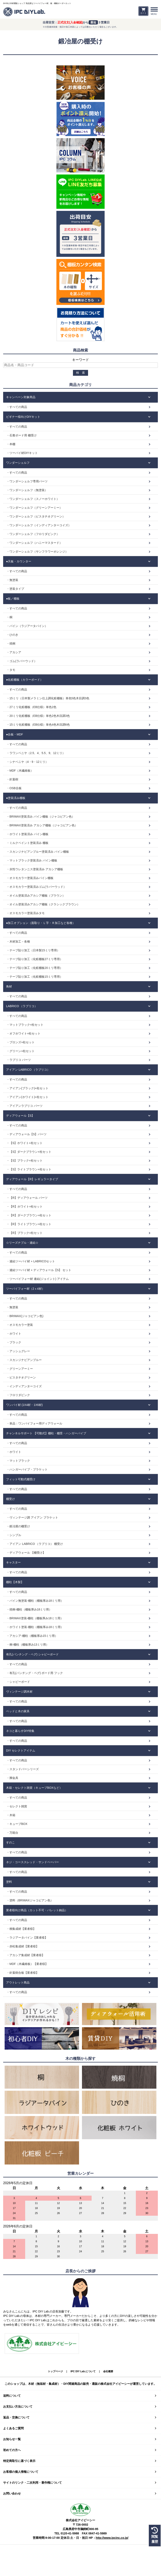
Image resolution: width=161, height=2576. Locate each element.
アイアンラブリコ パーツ (26, 1105)
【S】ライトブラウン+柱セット (30, 1169)
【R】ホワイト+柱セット (26, 1206)
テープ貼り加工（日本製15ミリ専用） (34, 950)
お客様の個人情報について (20, 2471)
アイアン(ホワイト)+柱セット (28, 1097)
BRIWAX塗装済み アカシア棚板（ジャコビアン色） (43, 825)
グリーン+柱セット (22, 1051)
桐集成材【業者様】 (22, 1928)
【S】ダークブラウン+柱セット (30, 1151)
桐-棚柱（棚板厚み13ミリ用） (29, 1644)
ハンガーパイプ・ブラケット (28, 1469)
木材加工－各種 (19, 941)
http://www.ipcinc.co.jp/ (112, 2537)
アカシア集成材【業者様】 (27, 1955)
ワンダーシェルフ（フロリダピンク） (34, 534)
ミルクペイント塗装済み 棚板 (28, 843)
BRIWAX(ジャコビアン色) (26, 1316)
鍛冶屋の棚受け (19, 1526)
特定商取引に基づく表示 (19, 2461)
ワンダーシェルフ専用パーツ (28, 481)
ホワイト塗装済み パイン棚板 (28, 834)
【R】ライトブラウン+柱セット (30, 1224)
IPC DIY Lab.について (82, 2371)
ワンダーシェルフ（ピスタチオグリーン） (37, 516)
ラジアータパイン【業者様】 (28, 1937)
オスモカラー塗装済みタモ (27, 913)
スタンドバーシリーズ (24, 1769)
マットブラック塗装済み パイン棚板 (33, 860)
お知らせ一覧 (12, 2439)
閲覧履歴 (154, 2535)
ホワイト (15, 1333)
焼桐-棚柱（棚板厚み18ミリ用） (30, 1609)
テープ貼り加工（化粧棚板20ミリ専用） (36, 968)
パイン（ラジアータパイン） (28, 626)
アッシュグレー (19, 1351)
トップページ (55, 2371)
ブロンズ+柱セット (22, 1042)
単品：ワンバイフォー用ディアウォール (35, 1423)
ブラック (15, 1342)
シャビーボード (19, 1681)
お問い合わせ (12, 2493)
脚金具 (13, 1778)
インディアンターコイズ (25, 1386)
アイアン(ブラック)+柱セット (28, 1088)
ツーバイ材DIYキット (23, 453)
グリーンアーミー (21, 1368)
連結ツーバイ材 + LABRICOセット (32, 1261)
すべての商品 (18, 407)
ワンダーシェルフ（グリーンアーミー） (35, 507)
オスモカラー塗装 (21, 1324)
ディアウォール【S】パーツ (28, 1134)
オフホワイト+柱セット (24, 1033)
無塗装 (13, 580)
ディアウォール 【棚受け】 (27, 1552)
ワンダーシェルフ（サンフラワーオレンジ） (38, 551)
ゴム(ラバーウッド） (23, 661)
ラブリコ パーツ (20, 1059)
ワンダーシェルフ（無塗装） (28, 490)
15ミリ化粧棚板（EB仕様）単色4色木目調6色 (39, 724)
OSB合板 (15, 788)
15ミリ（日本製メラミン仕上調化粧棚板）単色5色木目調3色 (49, 698)
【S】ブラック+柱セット (26, 1160)
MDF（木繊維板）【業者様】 (28, 1964)
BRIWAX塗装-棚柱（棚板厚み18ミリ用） (36, 1618)
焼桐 (12, 643)
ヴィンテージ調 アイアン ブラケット (33, 1517)
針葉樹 (13, 779)
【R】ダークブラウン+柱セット (30, 1215)
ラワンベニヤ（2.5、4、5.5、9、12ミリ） (37, 753)
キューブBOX (18, 1824)
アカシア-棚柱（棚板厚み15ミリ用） (33, 1635)
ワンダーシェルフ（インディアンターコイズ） (40, 525)
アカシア (15, 652)
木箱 (12, 1815)
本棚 (12, 444)
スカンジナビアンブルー (25, 1360)
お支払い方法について (17, 2406)
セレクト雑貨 (18, 1806)
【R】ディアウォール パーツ (28, 1197)
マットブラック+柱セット (26, 1024)
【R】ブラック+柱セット (26, 1232)
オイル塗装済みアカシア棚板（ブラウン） (37, 895)
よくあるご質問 (13, 2428)
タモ (12, 669)
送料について (12, 2395)
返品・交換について (16, 2417)
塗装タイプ (16, 588)
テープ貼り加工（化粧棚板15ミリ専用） (36, 976)
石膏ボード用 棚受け (23, 435)
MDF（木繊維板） (21, 770)
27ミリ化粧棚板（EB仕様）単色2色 (32, 707)
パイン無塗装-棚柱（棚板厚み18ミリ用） (36, 1600)
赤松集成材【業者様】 (24, 1946)
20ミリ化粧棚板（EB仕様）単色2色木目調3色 (39, 715)
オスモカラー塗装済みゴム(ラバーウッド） (37, 886)
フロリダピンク (19, 1395)
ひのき (13, 634)
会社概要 (108, 2371)
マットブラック (19, 1460)
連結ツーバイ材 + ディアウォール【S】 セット (40, 1270)
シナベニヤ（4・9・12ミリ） (28, 761)
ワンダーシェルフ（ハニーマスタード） (35, 542)
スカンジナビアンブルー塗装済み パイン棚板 (39, 851)
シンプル (15, 1535)
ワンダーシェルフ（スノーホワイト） (34, 499)
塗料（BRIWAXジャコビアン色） (31, 1900)
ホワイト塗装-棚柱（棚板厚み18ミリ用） (36, 1627)
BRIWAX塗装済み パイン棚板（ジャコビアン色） (42, 816)
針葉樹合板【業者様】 (24, 1972)
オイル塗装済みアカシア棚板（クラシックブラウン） (44, 904)
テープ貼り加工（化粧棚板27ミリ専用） (36, 959)
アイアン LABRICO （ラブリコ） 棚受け (36, 1543)
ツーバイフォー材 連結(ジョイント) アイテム (39, 1278)
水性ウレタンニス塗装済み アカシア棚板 (36, 869)
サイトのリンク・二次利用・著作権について (32, 2482)
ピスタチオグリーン (22, 1377)
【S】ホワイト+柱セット (26, 1143)
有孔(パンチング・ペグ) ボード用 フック (36, 1673)
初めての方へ (12, 2450)
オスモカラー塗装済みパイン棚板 (31, 878)
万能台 (13, 1832)
